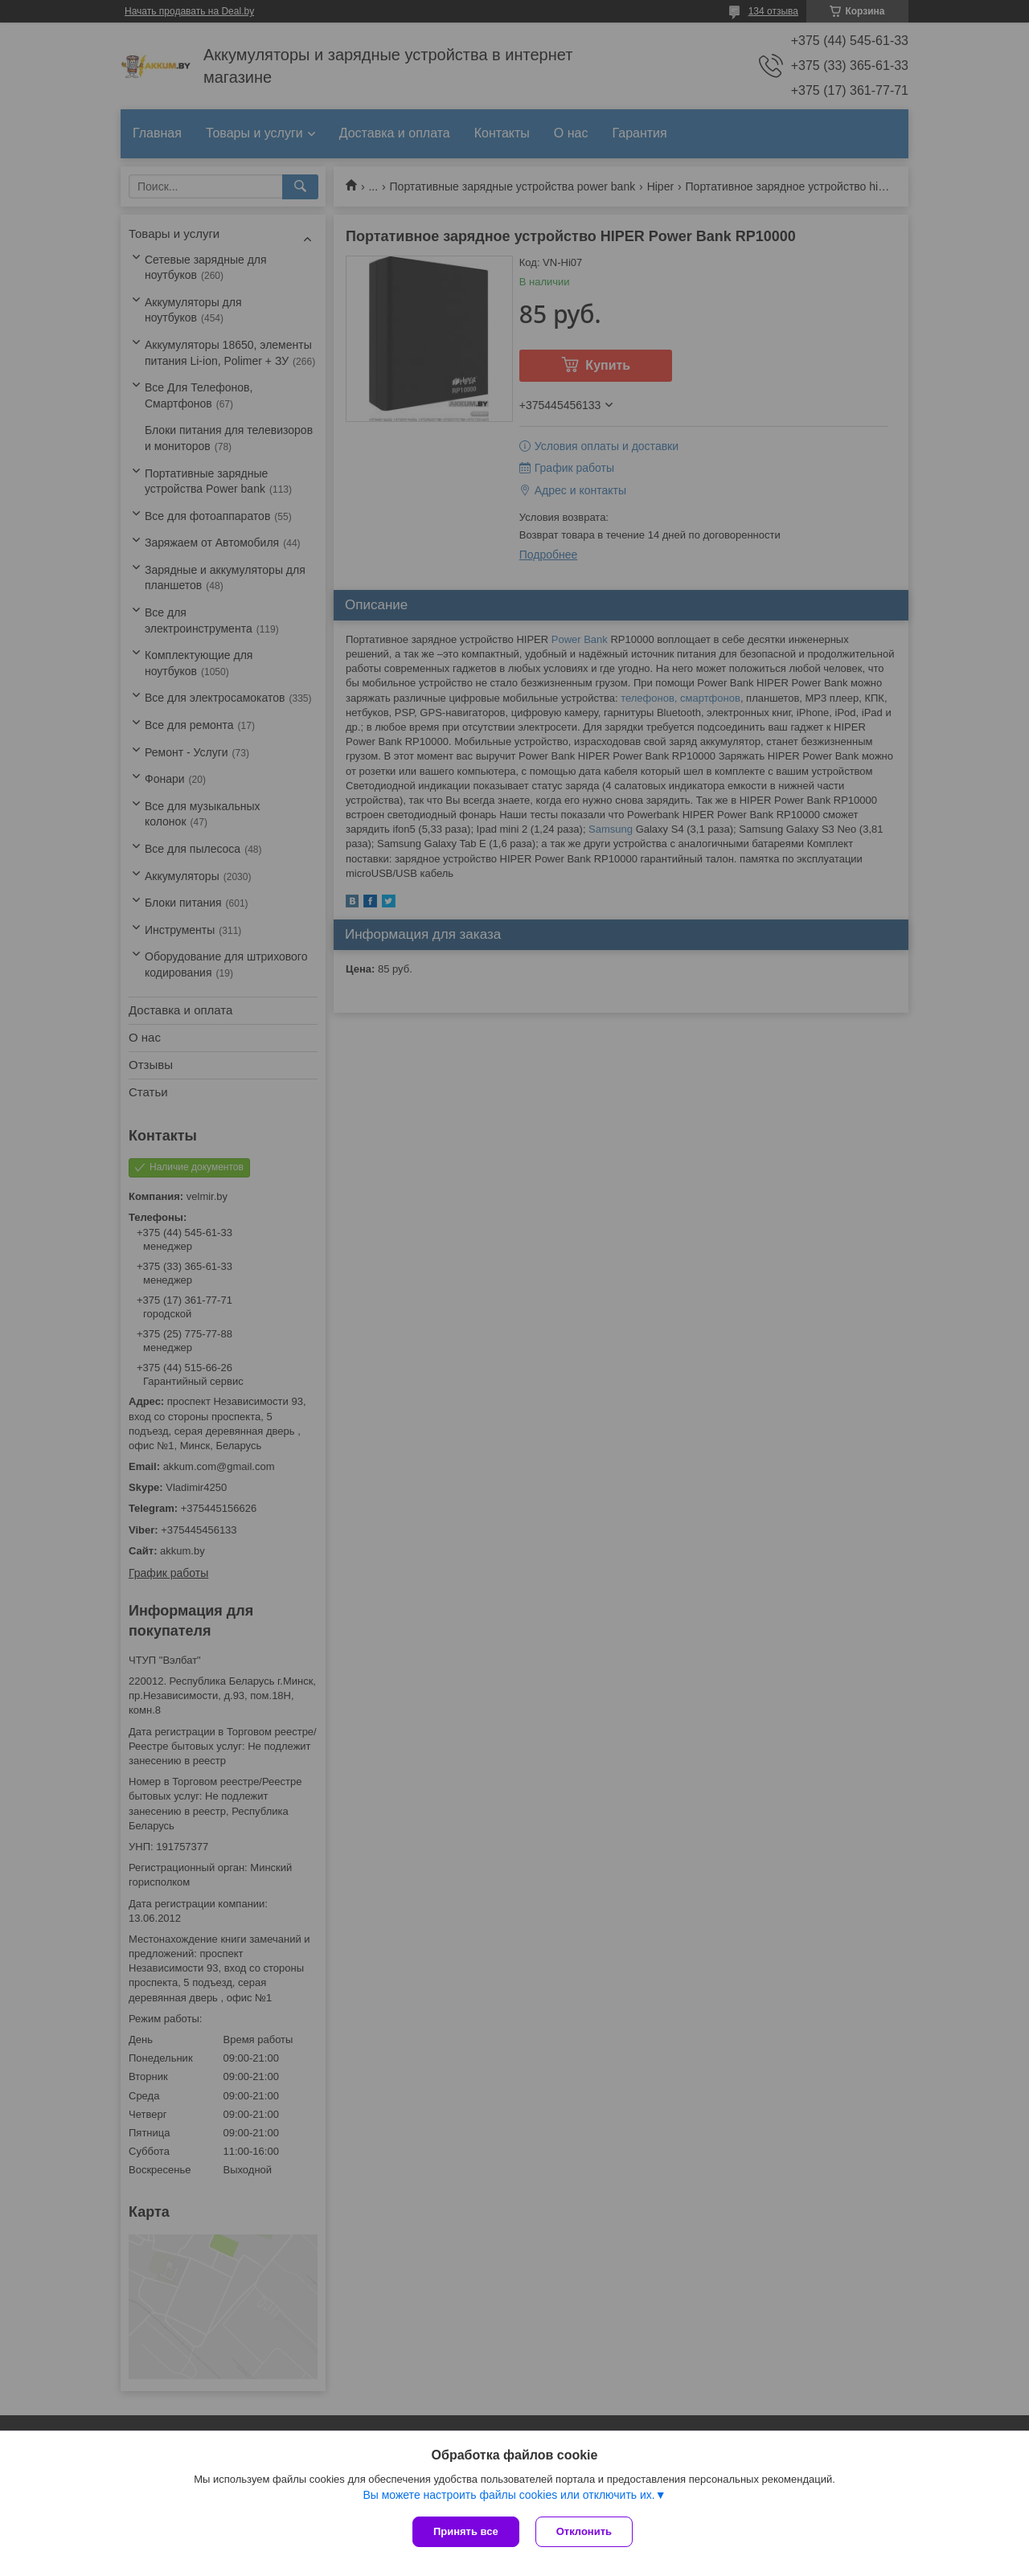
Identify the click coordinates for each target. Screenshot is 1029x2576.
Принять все (465, 2531)
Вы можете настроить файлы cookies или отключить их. (508, 2494)
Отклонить (584, 2531)
